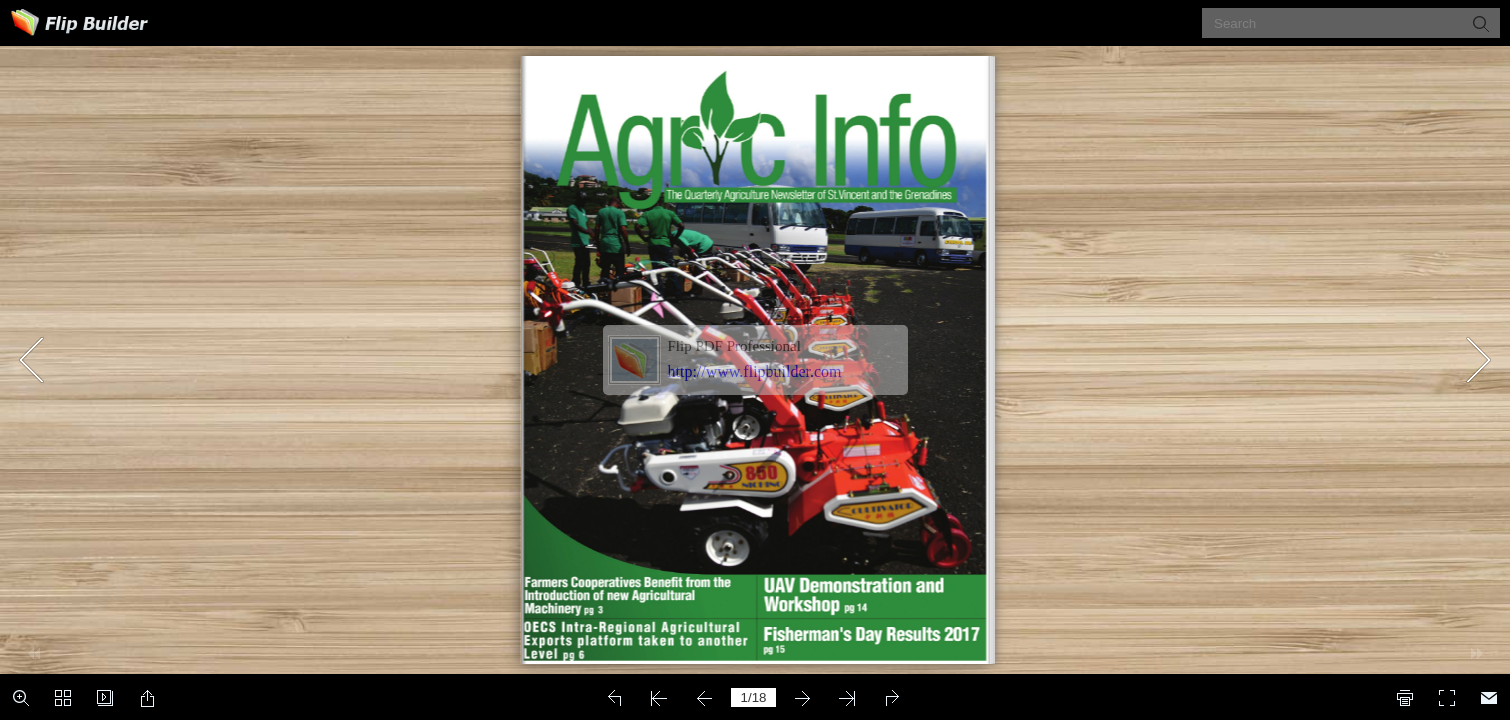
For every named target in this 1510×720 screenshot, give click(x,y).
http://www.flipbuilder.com (755, 371)
